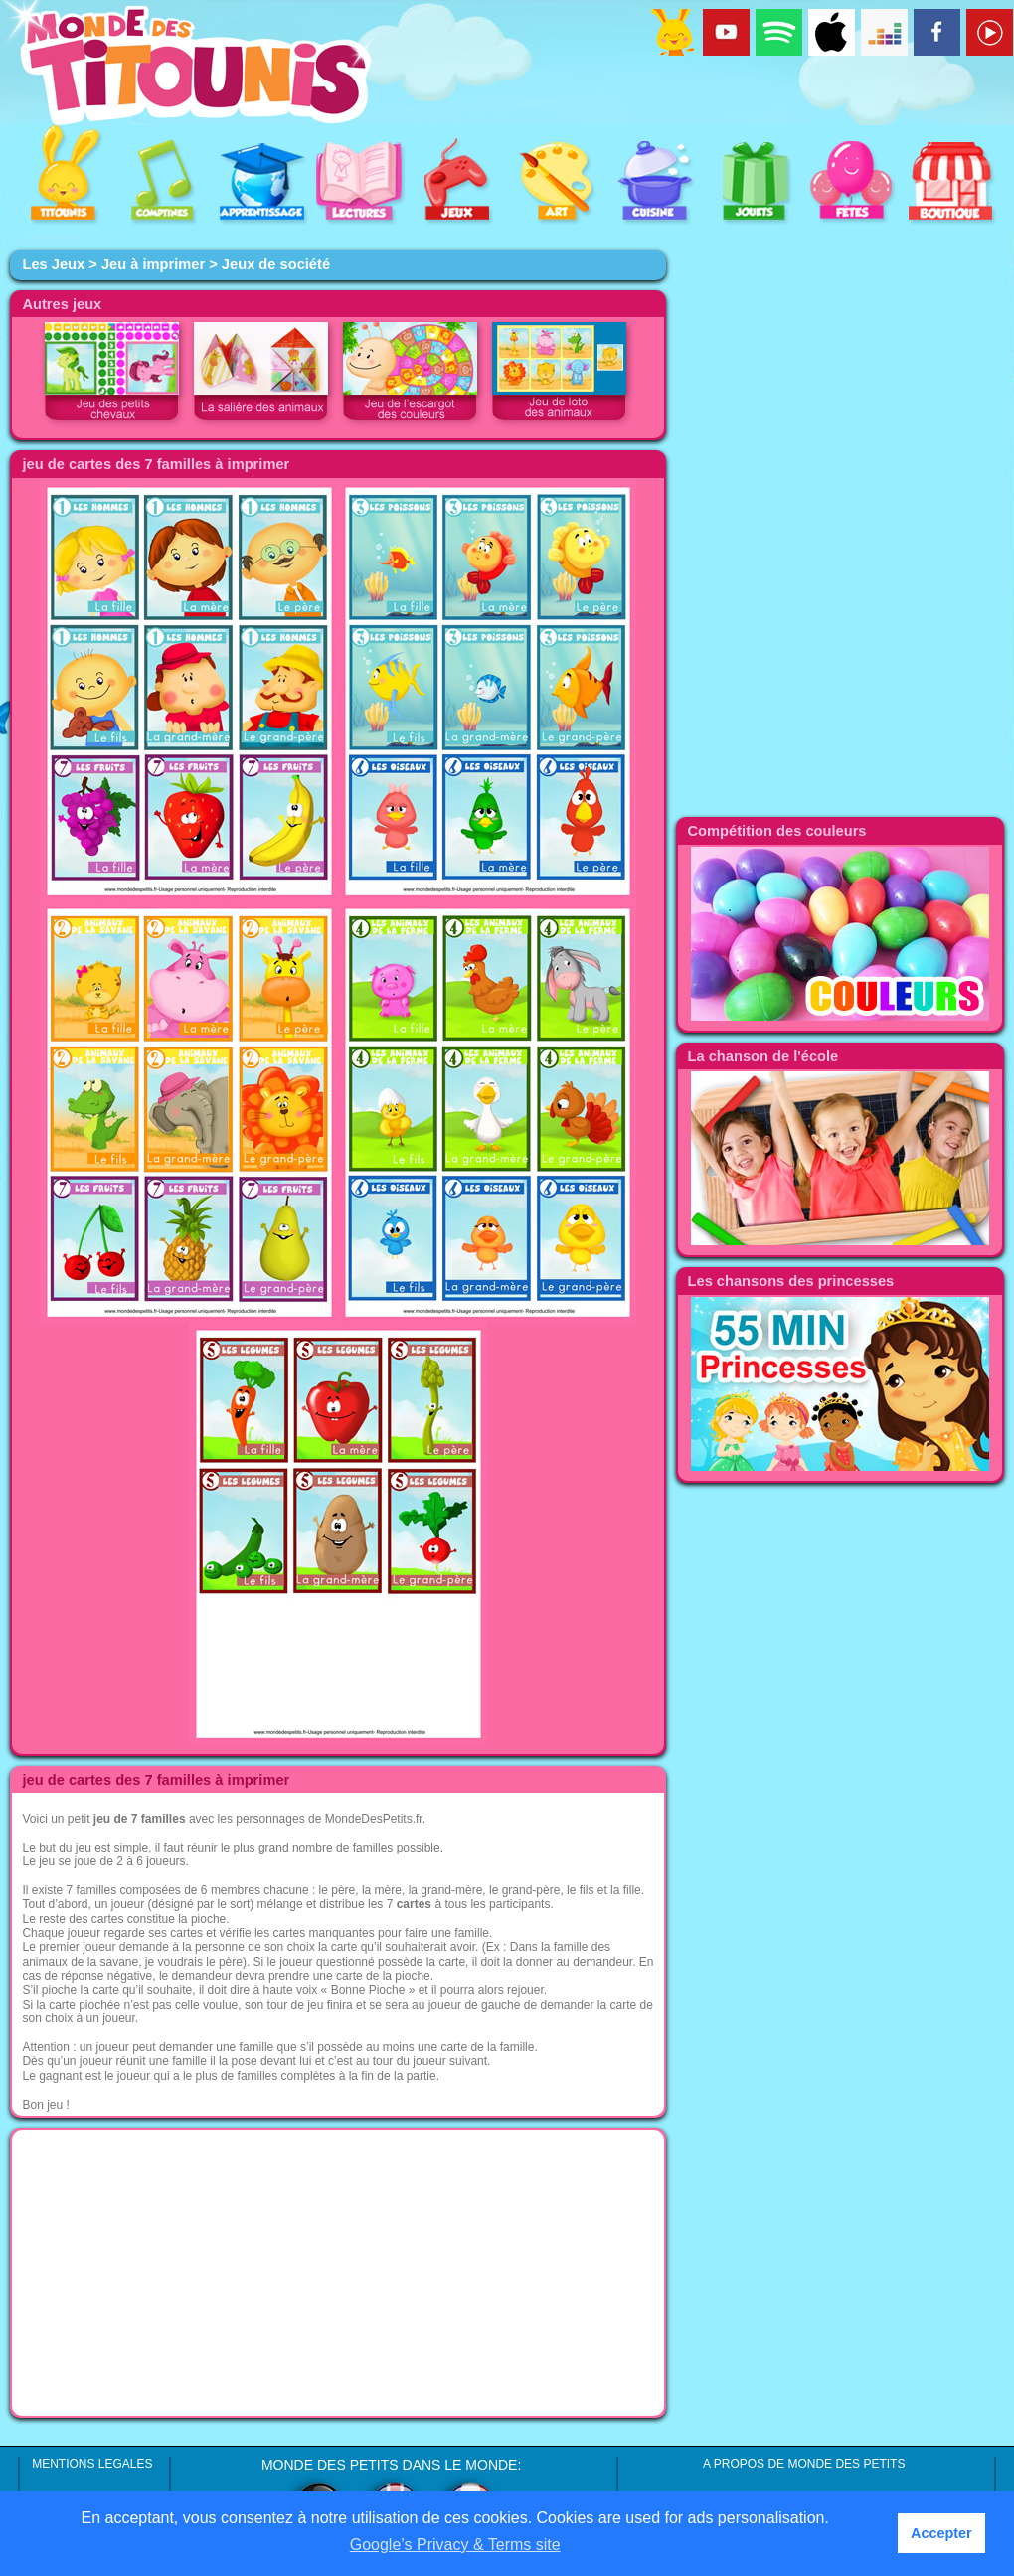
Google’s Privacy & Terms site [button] (455, 2544)
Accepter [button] (941, 2533)
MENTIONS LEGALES (92, 2464)
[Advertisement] (338, 2273)
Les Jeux (53, 264)
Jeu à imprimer (153, 264)
